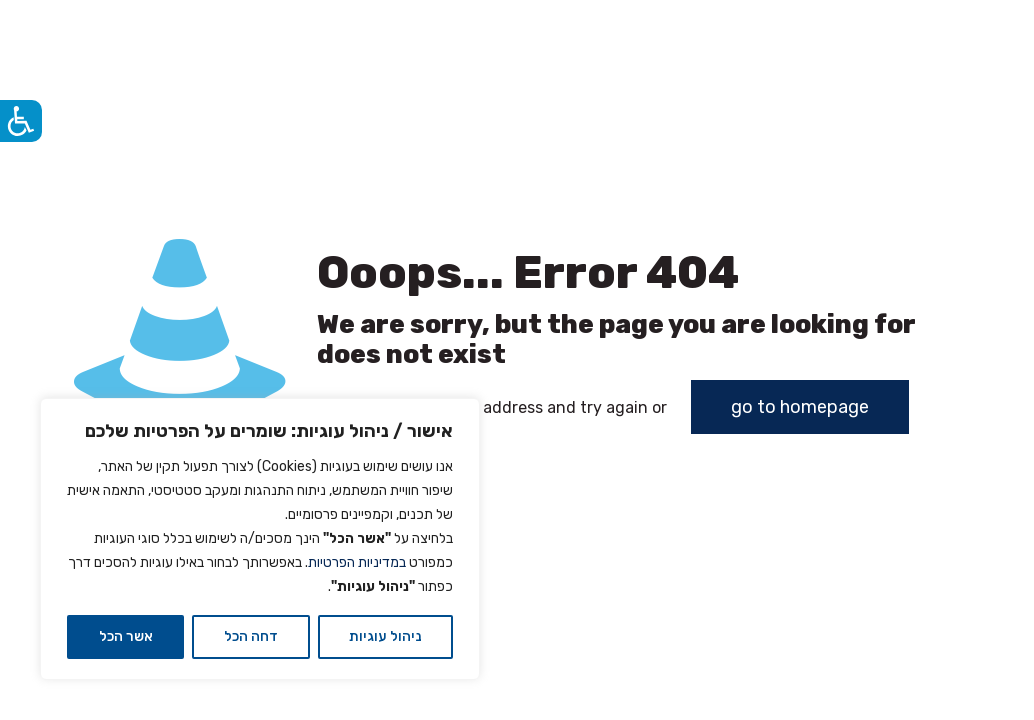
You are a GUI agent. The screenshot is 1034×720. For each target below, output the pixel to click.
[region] (260, 539)
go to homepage (800, 407)
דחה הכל (251, 636)
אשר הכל (126, 636)
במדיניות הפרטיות (357, 562)
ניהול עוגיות (385, 636)
